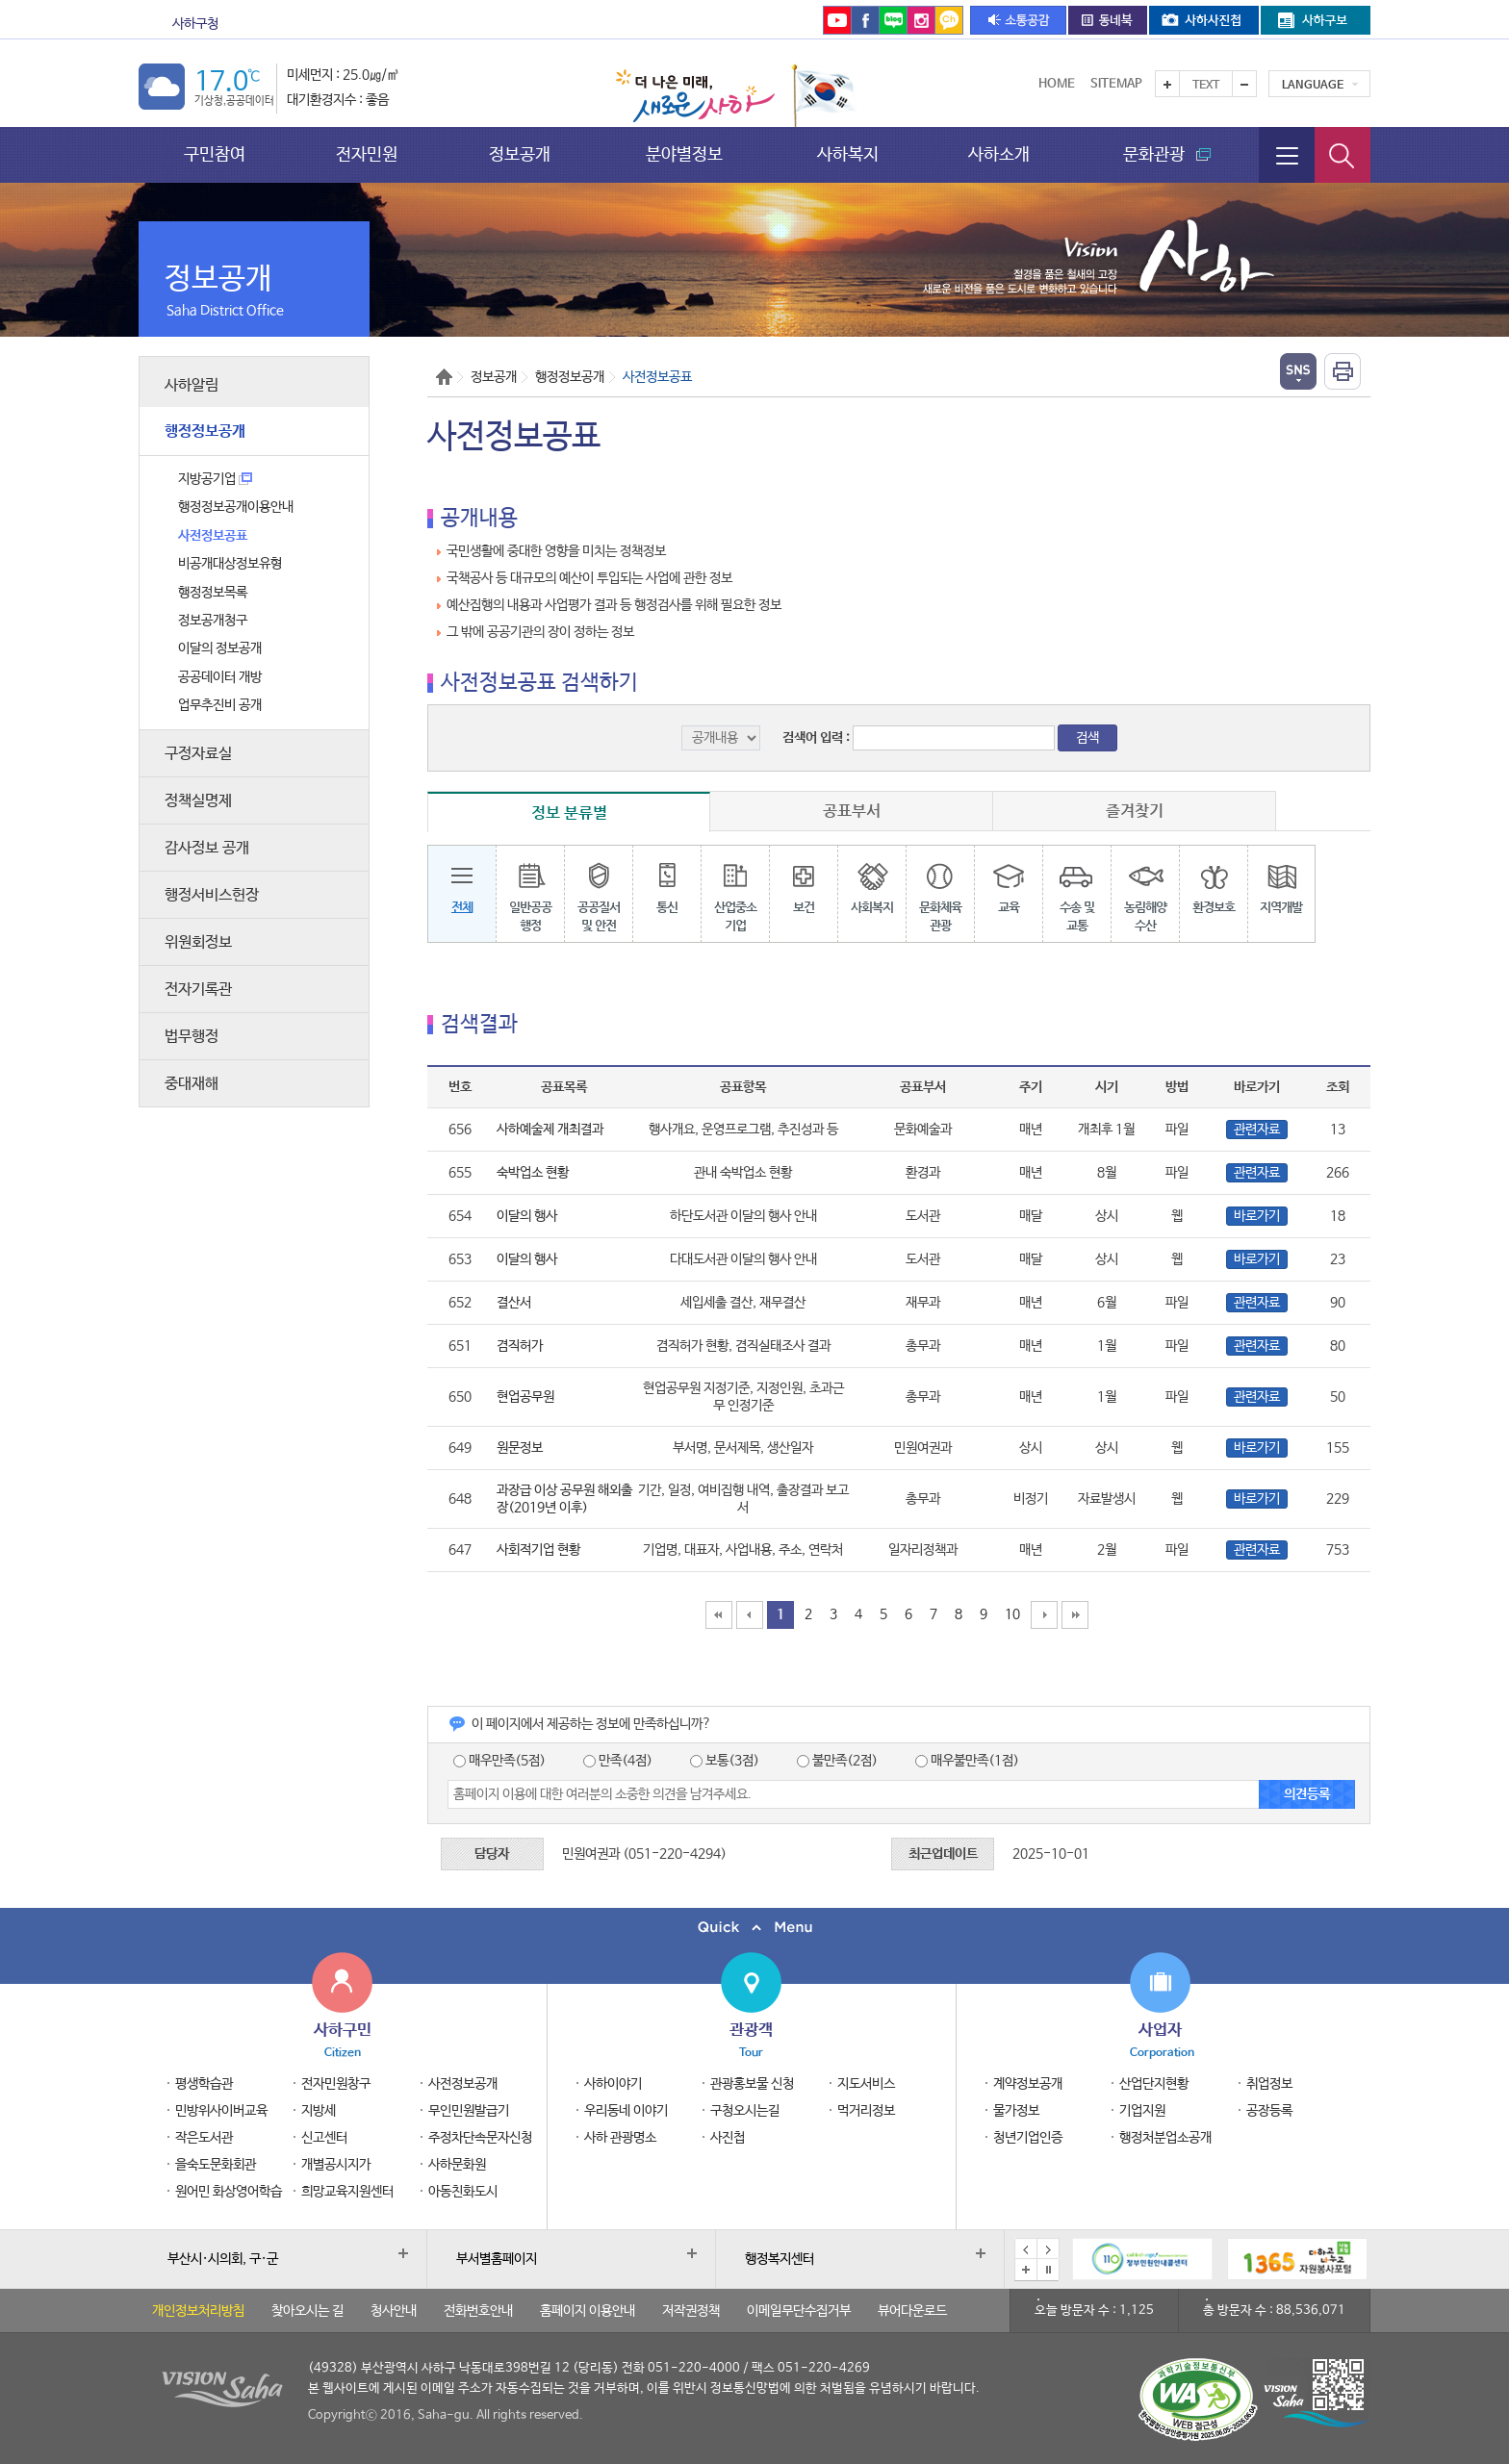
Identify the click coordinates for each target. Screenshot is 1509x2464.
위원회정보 (198, 942)
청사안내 (394, 2311)
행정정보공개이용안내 (236, 507)
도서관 (475, 24)
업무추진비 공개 (220, 705)
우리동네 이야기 (626, 2111)
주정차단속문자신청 (480, 2138)
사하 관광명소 (620, 2138)
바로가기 (1257, 1216)
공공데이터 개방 (220, 677)
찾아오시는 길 (307, 2311)
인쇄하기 (1342, 371)
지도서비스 (866, 2084)
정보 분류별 (569, 812)
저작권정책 (691, 2311)
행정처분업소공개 (1165, 2138)
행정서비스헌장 (212, 895)
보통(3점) (724, 1760)
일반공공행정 (530, 891)
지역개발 (1281, 882)
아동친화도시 (463, 2191)
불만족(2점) (837, 1760)
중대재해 (191, 1084)
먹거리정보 (866, 2111)
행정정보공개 (205, 431)
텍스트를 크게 (1167, 83)
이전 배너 (1025, 2249)
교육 (1008, 882)
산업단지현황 (1154, 2084)
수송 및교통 (1076, 891)
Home (1056, 84)
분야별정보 (684, 154)
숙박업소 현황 (533, 1173)
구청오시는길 (745, 2111)
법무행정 (191, 1037)
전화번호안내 (478, 2311)
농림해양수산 (1144, 891)
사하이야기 (613, 2084)
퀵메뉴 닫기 (754, 1927)
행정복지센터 (779, 2259)
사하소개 (999, 154)
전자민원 (366, 154)
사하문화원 (457, 2164)
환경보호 (1213, 882)
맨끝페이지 (1074, 1615)
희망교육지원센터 (347, 2191)
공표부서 (852, 810)
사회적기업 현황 (538, 1550)
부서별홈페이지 (496, 2259)
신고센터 (324, 2138)
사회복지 (872, 882)
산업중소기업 (735, 891)
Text (1205, 85)
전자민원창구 (336, 2084)
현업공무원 (525, 1397)
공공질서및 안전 (598, 891)
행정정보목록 (212, 592)
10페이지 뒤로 (1044, 1615)
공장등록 (1269, 2111)
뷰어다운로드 (912, 2311)
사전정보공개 (463, 2084)
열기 (1298, 371)
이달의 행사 (527, 1216)
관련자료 (1257, 1129)
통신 (667, 882)
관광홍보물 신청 (752, 2084)
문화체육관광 (939, 891)
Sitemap (1116, 84)
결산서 (514, 1302)
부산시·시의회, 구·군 (222, 2259)
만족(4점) (617, 1760)
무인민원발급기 (468, 2111)
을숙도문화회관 (597, 24)
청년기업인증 (1027, 2138)
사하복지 (848, 154)
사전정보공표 (212, 536)
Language (1312, 85)
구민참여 (214, 154)
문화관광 (300, 24)
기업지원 (1142, 2111)
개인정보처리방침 (198, 2311)
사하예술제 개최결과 (550, 1129)
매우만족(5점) (499, 1760)
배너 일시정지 (1048, 2269)
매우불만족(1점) (967, 1760)
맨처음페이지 (718, 1615)
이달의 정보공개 (220, 648)
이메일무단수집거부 (799, 2311)
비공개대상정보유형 (230, 564)
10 (1012, 1614)
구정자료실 (198, 754)
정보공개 (519, 154)
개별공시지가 (336, 2164)
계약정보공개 (1027, 2084)
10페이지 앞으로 (749, 1615)
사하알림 (191, 385)
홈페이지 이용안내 (587, 2311)
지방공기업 (215, 479)
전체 (462, 882)
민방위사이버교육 (221, 2111)
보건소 (393, 24)
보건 (803, 882)
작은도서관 (204, 2138)
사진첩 (727, 2138)
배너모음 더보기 (1025, 2269)
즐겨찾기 (1135, 810)
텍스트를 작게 (1244, 83)
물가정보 (1016, 2111)
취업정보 (1269, 2084)
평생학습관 (204, 2084)
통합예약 (701, 24)
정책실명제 (198, 801)
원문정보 (520, 1448)
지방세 (318, 2111)
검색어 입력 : (817, 738)
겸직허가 (520, 1346)
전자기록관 (198, 989)
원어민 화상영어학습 (228, 2191)
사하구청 (195, 24)
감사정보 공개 (207, 848)
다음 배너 (1048, 2249)
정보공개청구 (212, 620)
